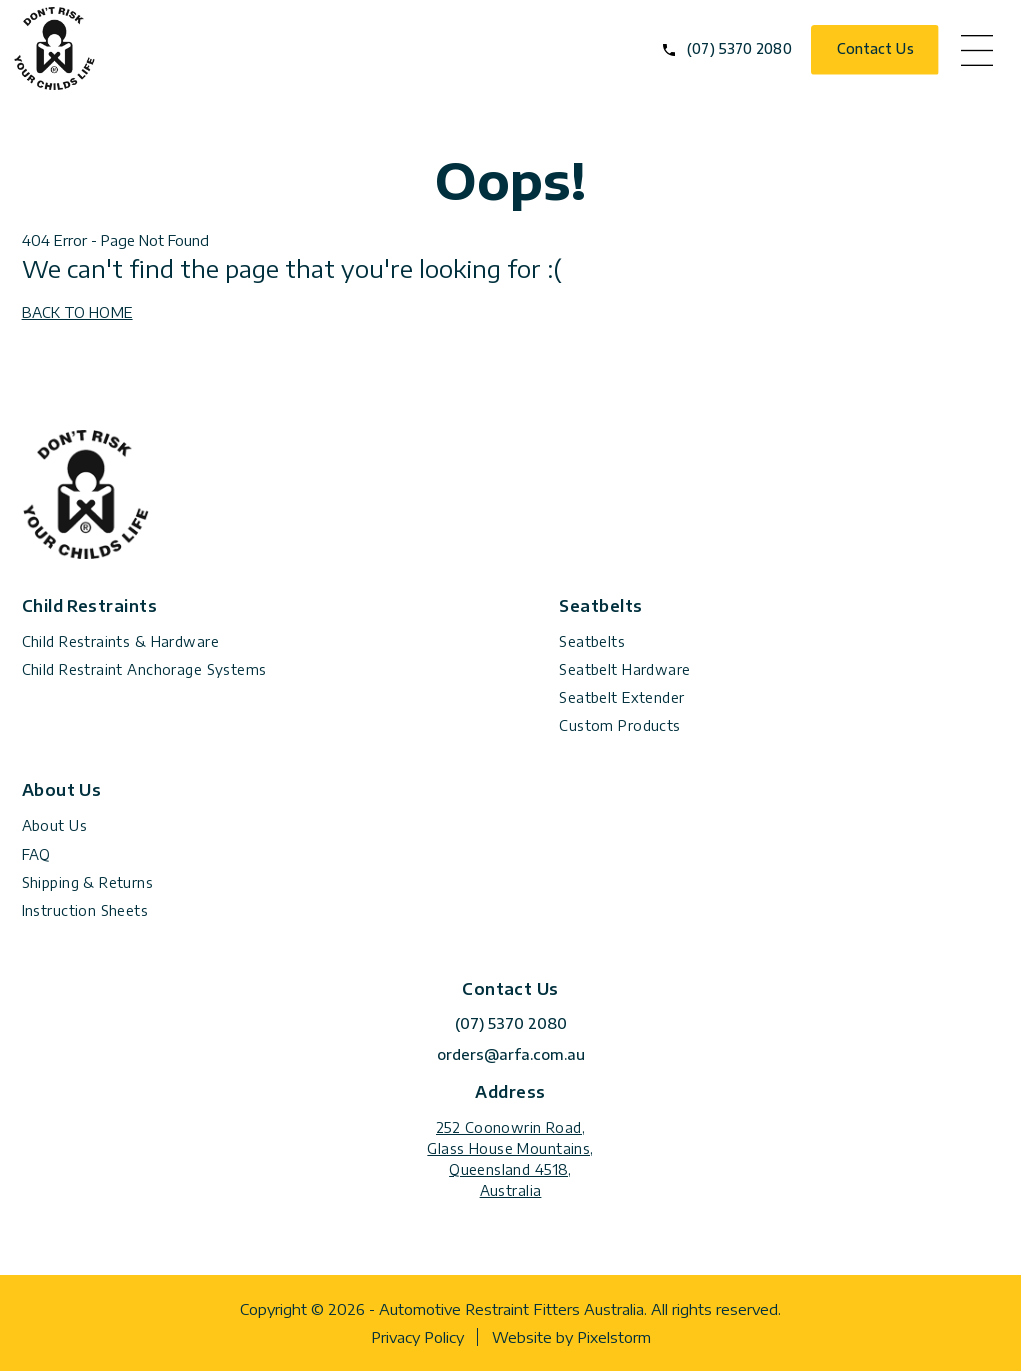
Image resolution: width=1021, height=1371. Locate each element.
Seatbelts (592, 641)
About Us (54, 825)
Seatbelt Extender (621, 697)
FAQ (36, 854)
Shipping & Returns (88, 882)
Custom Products (619, 725)
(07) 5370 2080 (739, 48)
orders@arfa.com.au (511, 1054)
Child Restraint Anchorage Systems (144, 669)
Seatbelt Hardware (624, 669)
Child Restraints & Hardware (120, 641)
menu (977, 50)
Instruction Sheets (85, 910)
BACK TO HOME (77, 312)
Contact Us (875, 48)
